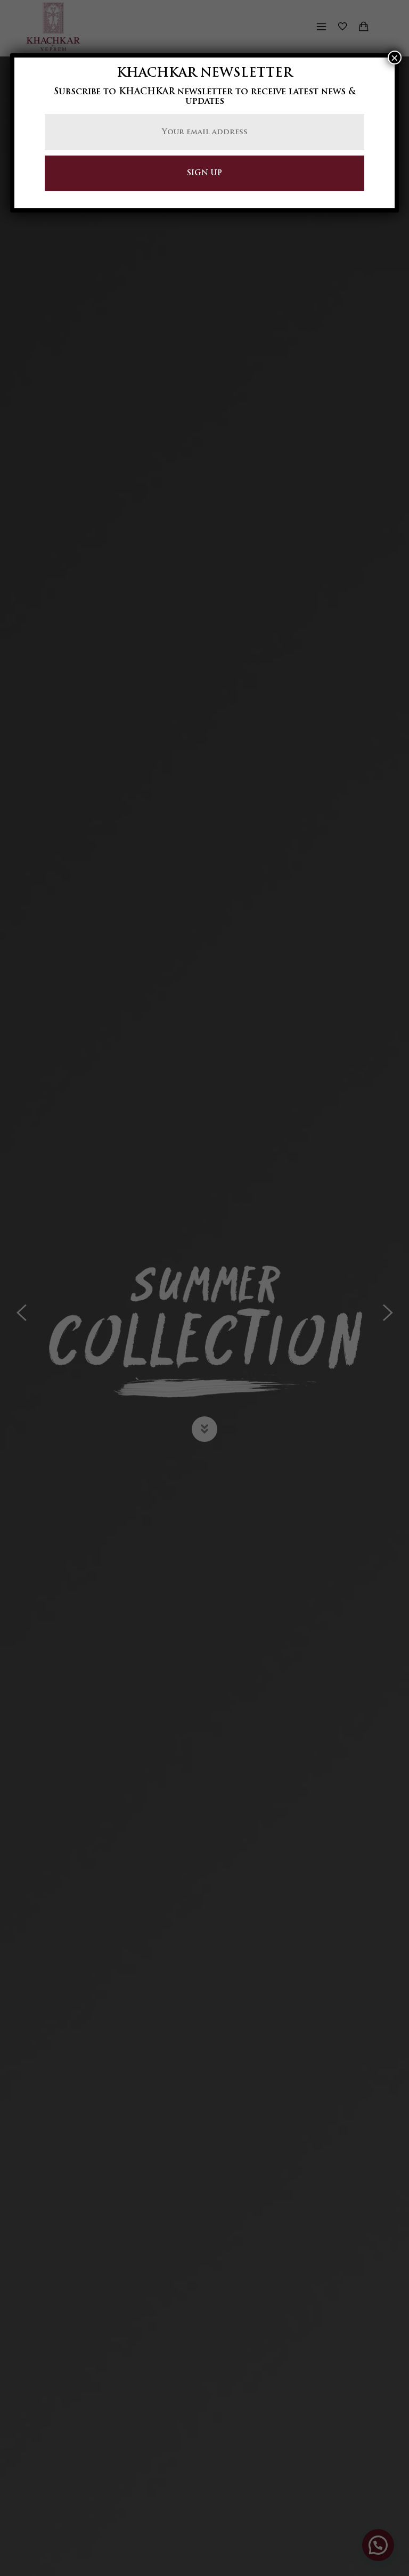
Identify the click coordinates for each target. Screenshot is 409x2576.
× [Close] (394, 57)
